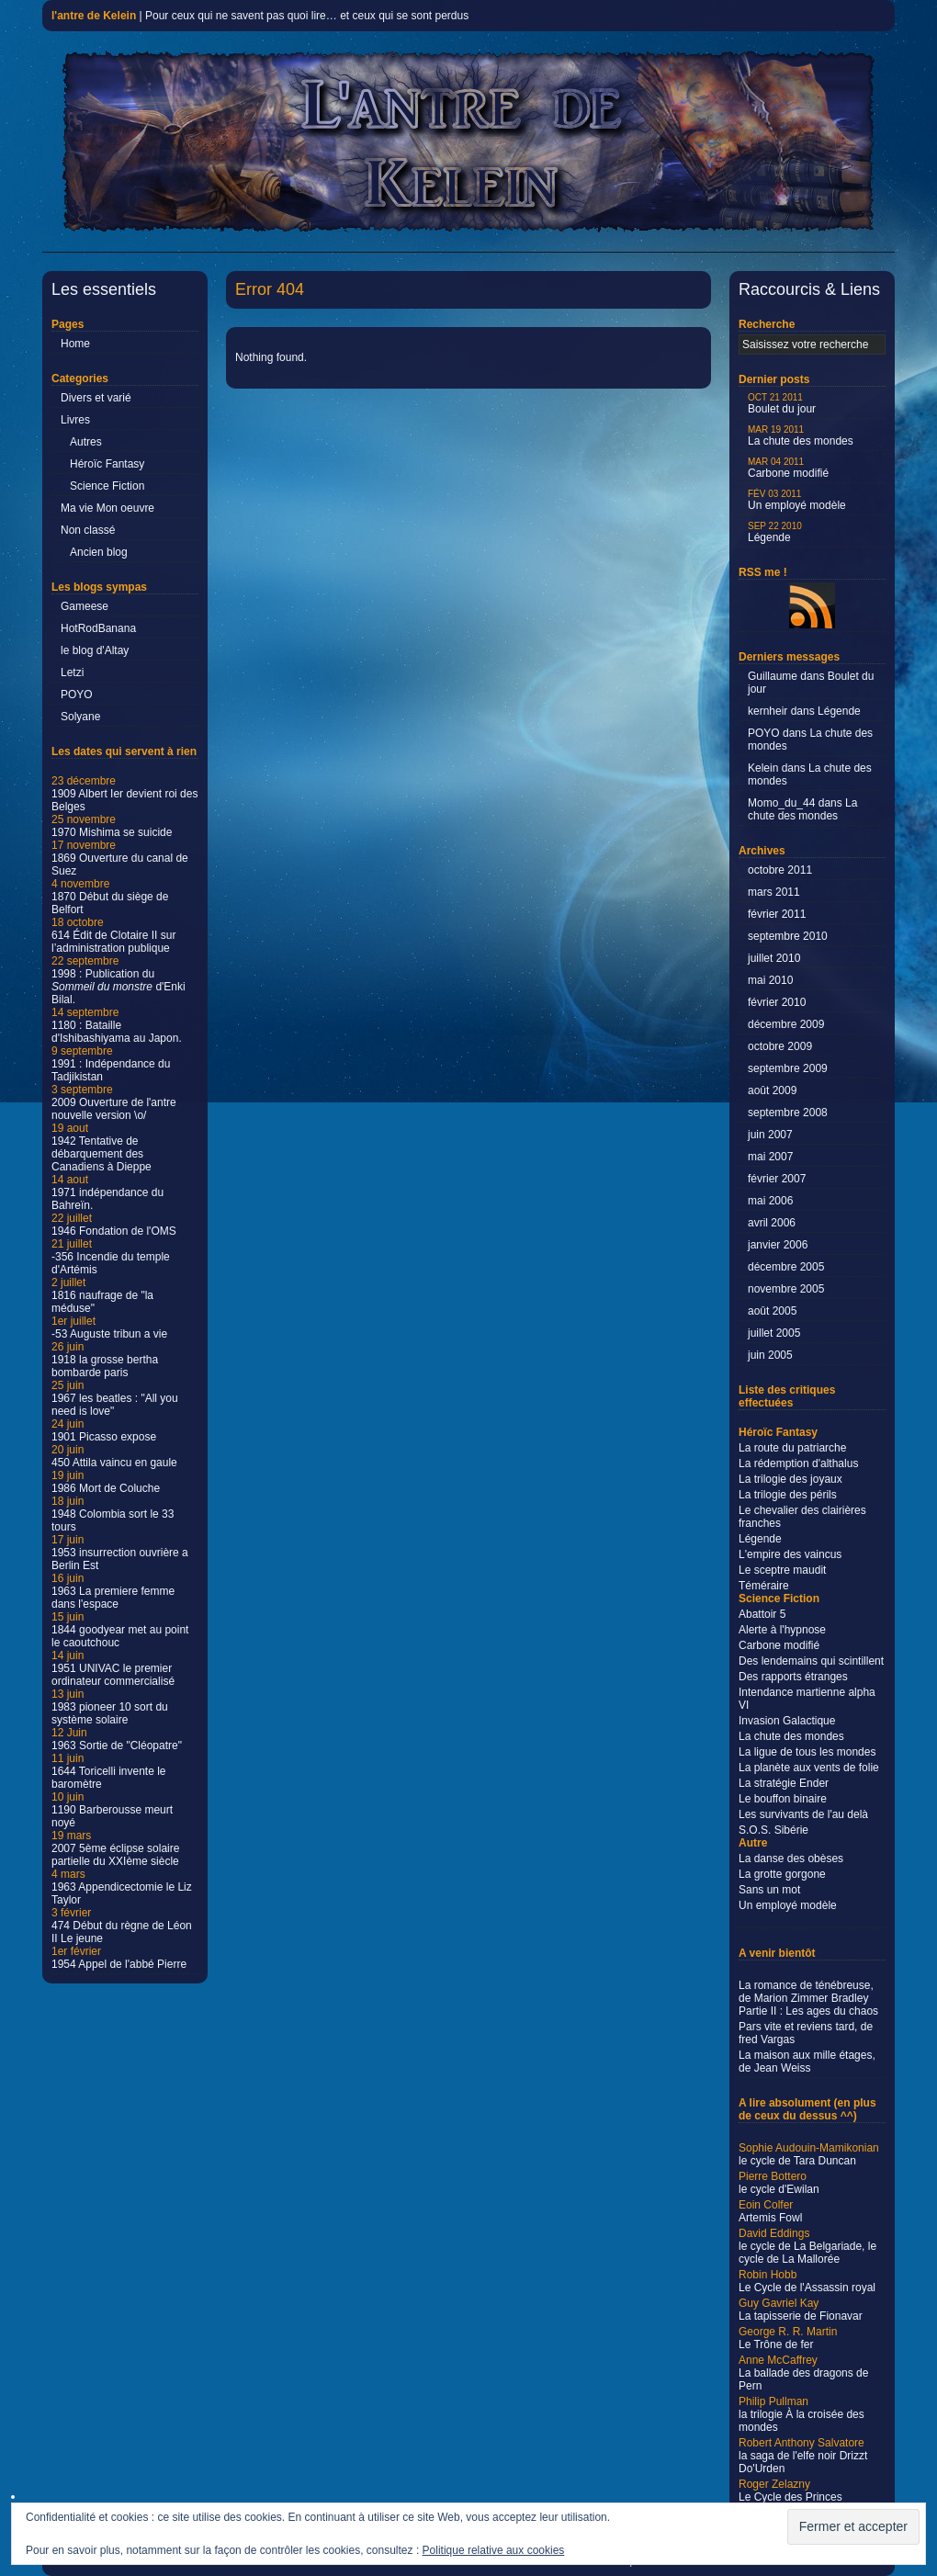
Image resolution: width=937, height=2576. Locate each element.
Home (75, 343)
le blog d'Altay (95, 650)
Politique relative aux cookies (494, 2550)
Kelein (763, 768)
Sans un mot (769, 1889)
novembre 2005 (786, 1288)
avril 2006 (772, 1222)
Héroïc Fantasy (107, 464)
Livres (75, 419)
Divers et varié (96, 397)
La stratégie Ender (784, 1783)
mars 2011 (774, 892)
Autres (86, 441)
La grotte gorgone (782, 1874)
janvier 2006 (777, 1244)
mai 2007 (770, 1156)
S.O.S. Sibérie (773, 1830)
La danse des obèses (791, 1858)
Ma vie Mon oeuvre (107, 508)
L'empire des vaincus (790, 1554)
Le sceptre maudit (782, 1570)
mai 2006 (770, 1200)
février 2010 (777, 1002)
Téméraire (764, 1585)
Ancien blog (99, 552)
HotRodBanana (98, 628)
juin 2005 (770, 1355)
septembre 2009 (788, 1068)
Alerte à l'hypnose (782, 1629)
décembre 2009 (786, 1024)
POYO (77, 694)
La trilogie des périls (788, 1494)
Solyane (80, 716)
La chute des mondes (800, 435)
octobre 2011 (780, 870)
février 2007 (777, 1178)
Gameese (84, 606)
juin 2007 (770, 1134)
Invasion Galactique (787, 1720)
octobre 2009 (780, 1046)
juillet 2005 (774, 1333)
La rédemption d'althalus (798, 1463)
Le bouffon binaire (783, 1798)
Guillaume (772, 676)
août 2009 (772, 1090)
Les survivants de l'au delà (803, 1814)
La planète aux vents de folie (809, 1767)
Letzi (72, 672)
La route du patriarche (792, 1447)
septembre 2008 (788, 1112)
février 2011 (777, 914)
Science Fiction (107, 486)
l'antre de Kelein (93, 15)
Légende (775, 532)
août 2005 (772, 1311)
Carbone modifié (788, 468)
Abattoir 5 (762, 1614)
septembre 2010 (788, 936)
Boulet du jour (782, 403)
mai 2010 (770, 980)
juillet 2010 (774, 958)
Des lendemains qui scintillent (811, 1661)
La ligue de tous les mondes (807, 1752)
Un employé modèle (797, 500)
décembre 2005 (786, 1266)
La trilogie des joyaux (790, 1479)
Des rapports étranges (793, 1676)
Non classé (88, 530)
